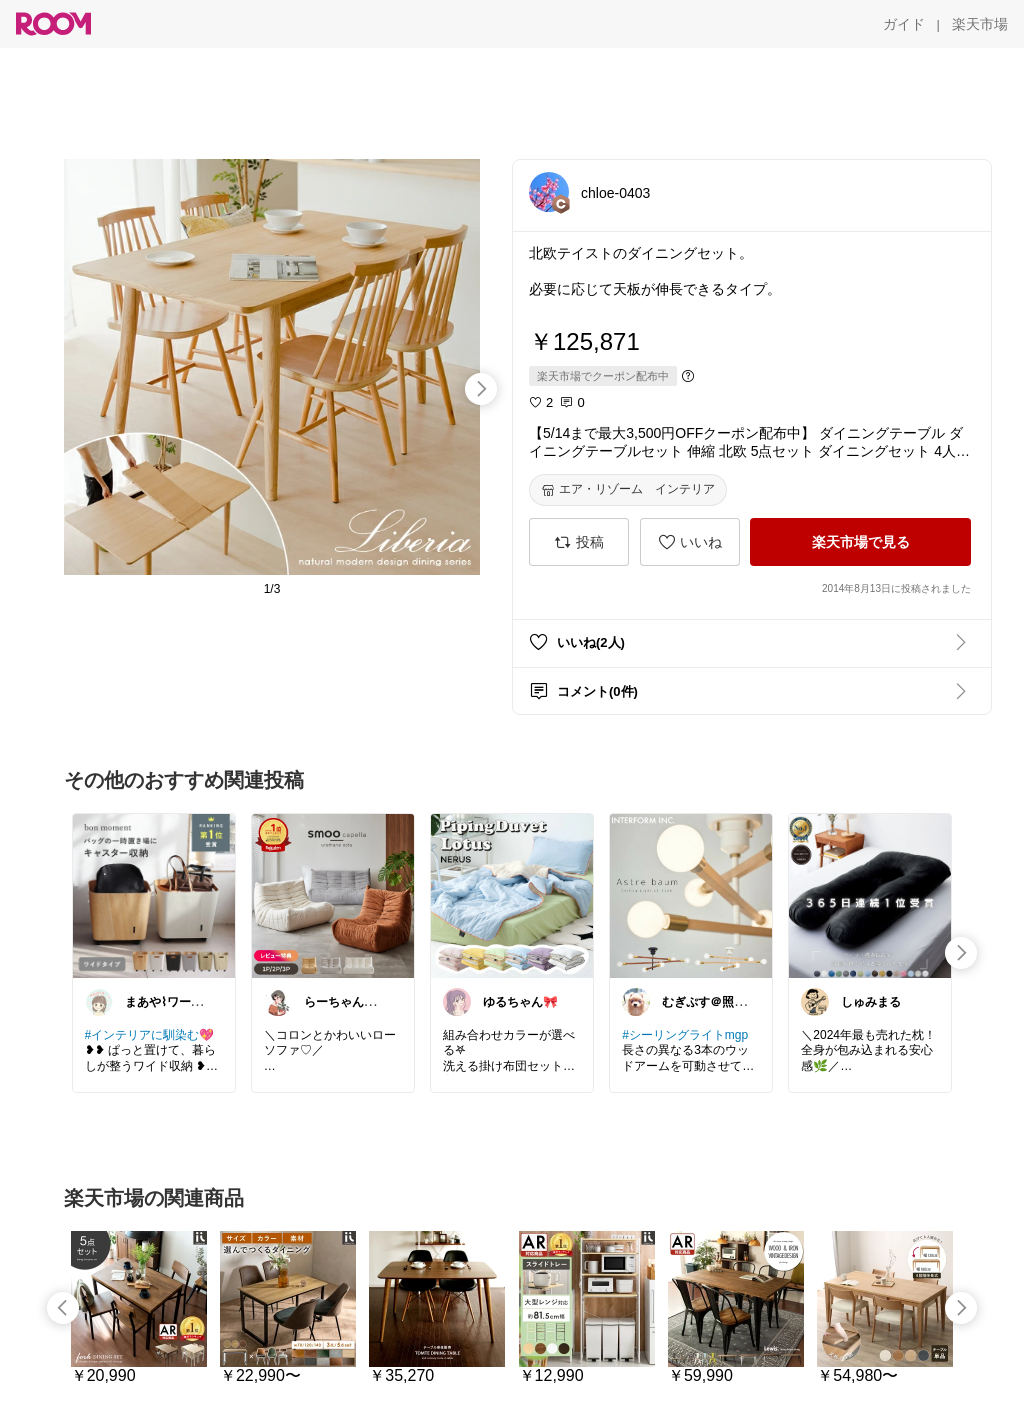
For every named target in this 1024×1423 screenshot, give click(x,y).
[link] (154, 895)
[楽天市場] (980, 24)
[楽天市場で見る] (860, 542)
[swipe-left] (63, 1308)
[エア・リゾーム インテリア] (628, 490)
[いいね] (690, 542)
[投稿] (579, 542)
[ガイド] (904, 24)
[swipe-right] (481, 389)
